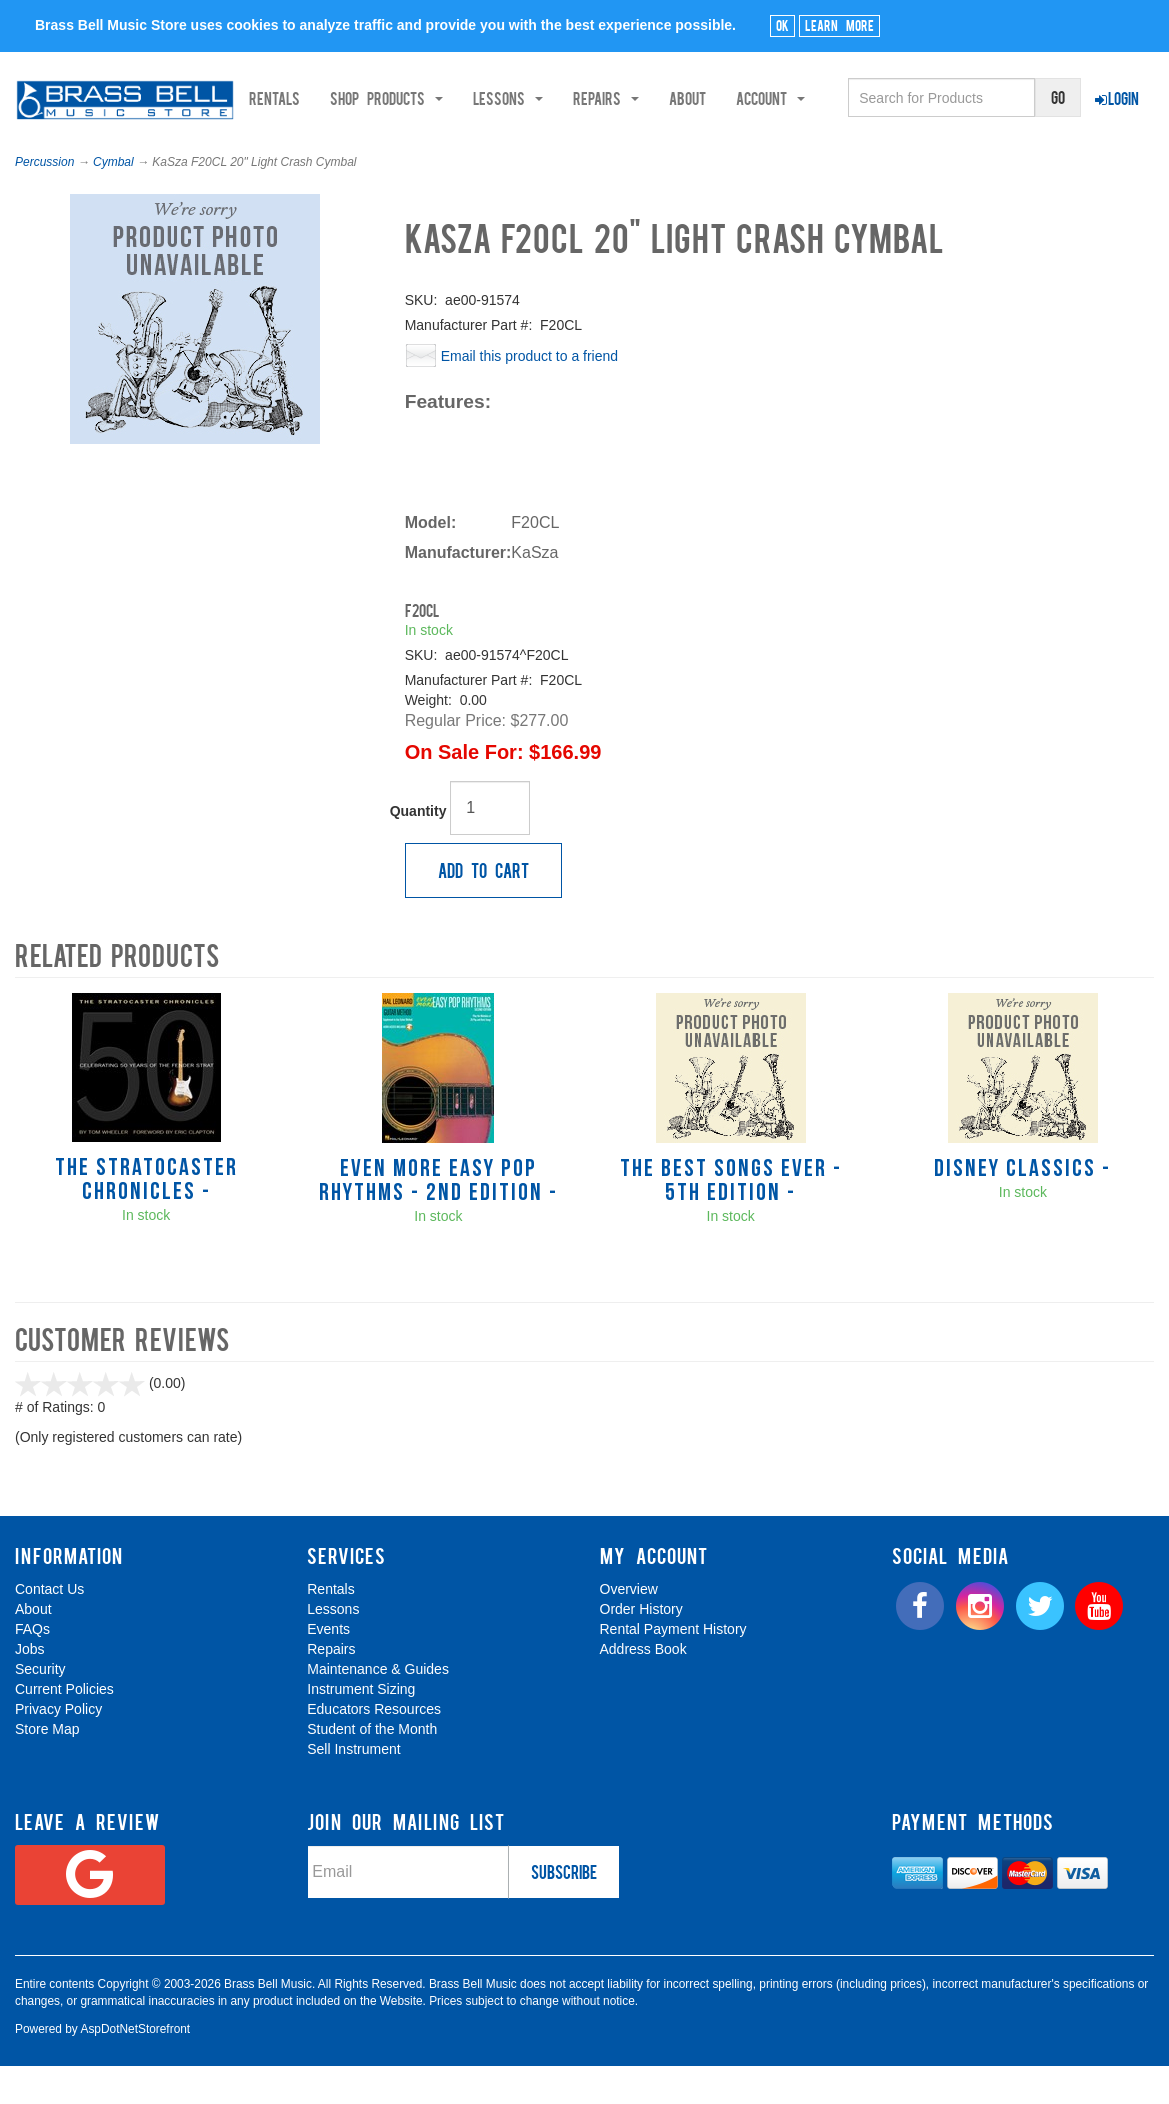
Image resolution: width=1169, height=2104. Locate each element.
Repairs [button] (677, 147)
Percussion (44, 199)
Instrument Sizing (361, 1727)
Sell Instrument (353, 1787)
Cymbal (113, 199)
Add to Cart (483, 907)
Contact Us (49, 1627)
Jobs (30, 1687)
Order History (641, 1647)
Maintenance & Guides (378, 1707)
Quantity (418, 848)
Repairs (331, 1687)
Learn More (839, 25)
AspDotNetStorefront (135, 2066)
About (758, 147)
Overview (629, 1627)
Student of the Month (372, 1767)
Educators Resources (374, 1747)
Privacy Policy (58, 1747)
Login (1117, 98)
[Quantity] (490, 845)
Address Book (643, 1687)
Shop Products (457, 147)
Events (328, 1667)
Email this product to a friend (529, 393)
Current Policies (64, 1727)
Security (40, 1707)
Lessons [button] (579, 147)
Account (841, 147)
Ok (782, 25)
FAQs (32, 1667)
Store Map (47, 1767)
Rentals (345, 147)
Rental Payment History (673, 1667)
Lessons (333, 1647)
